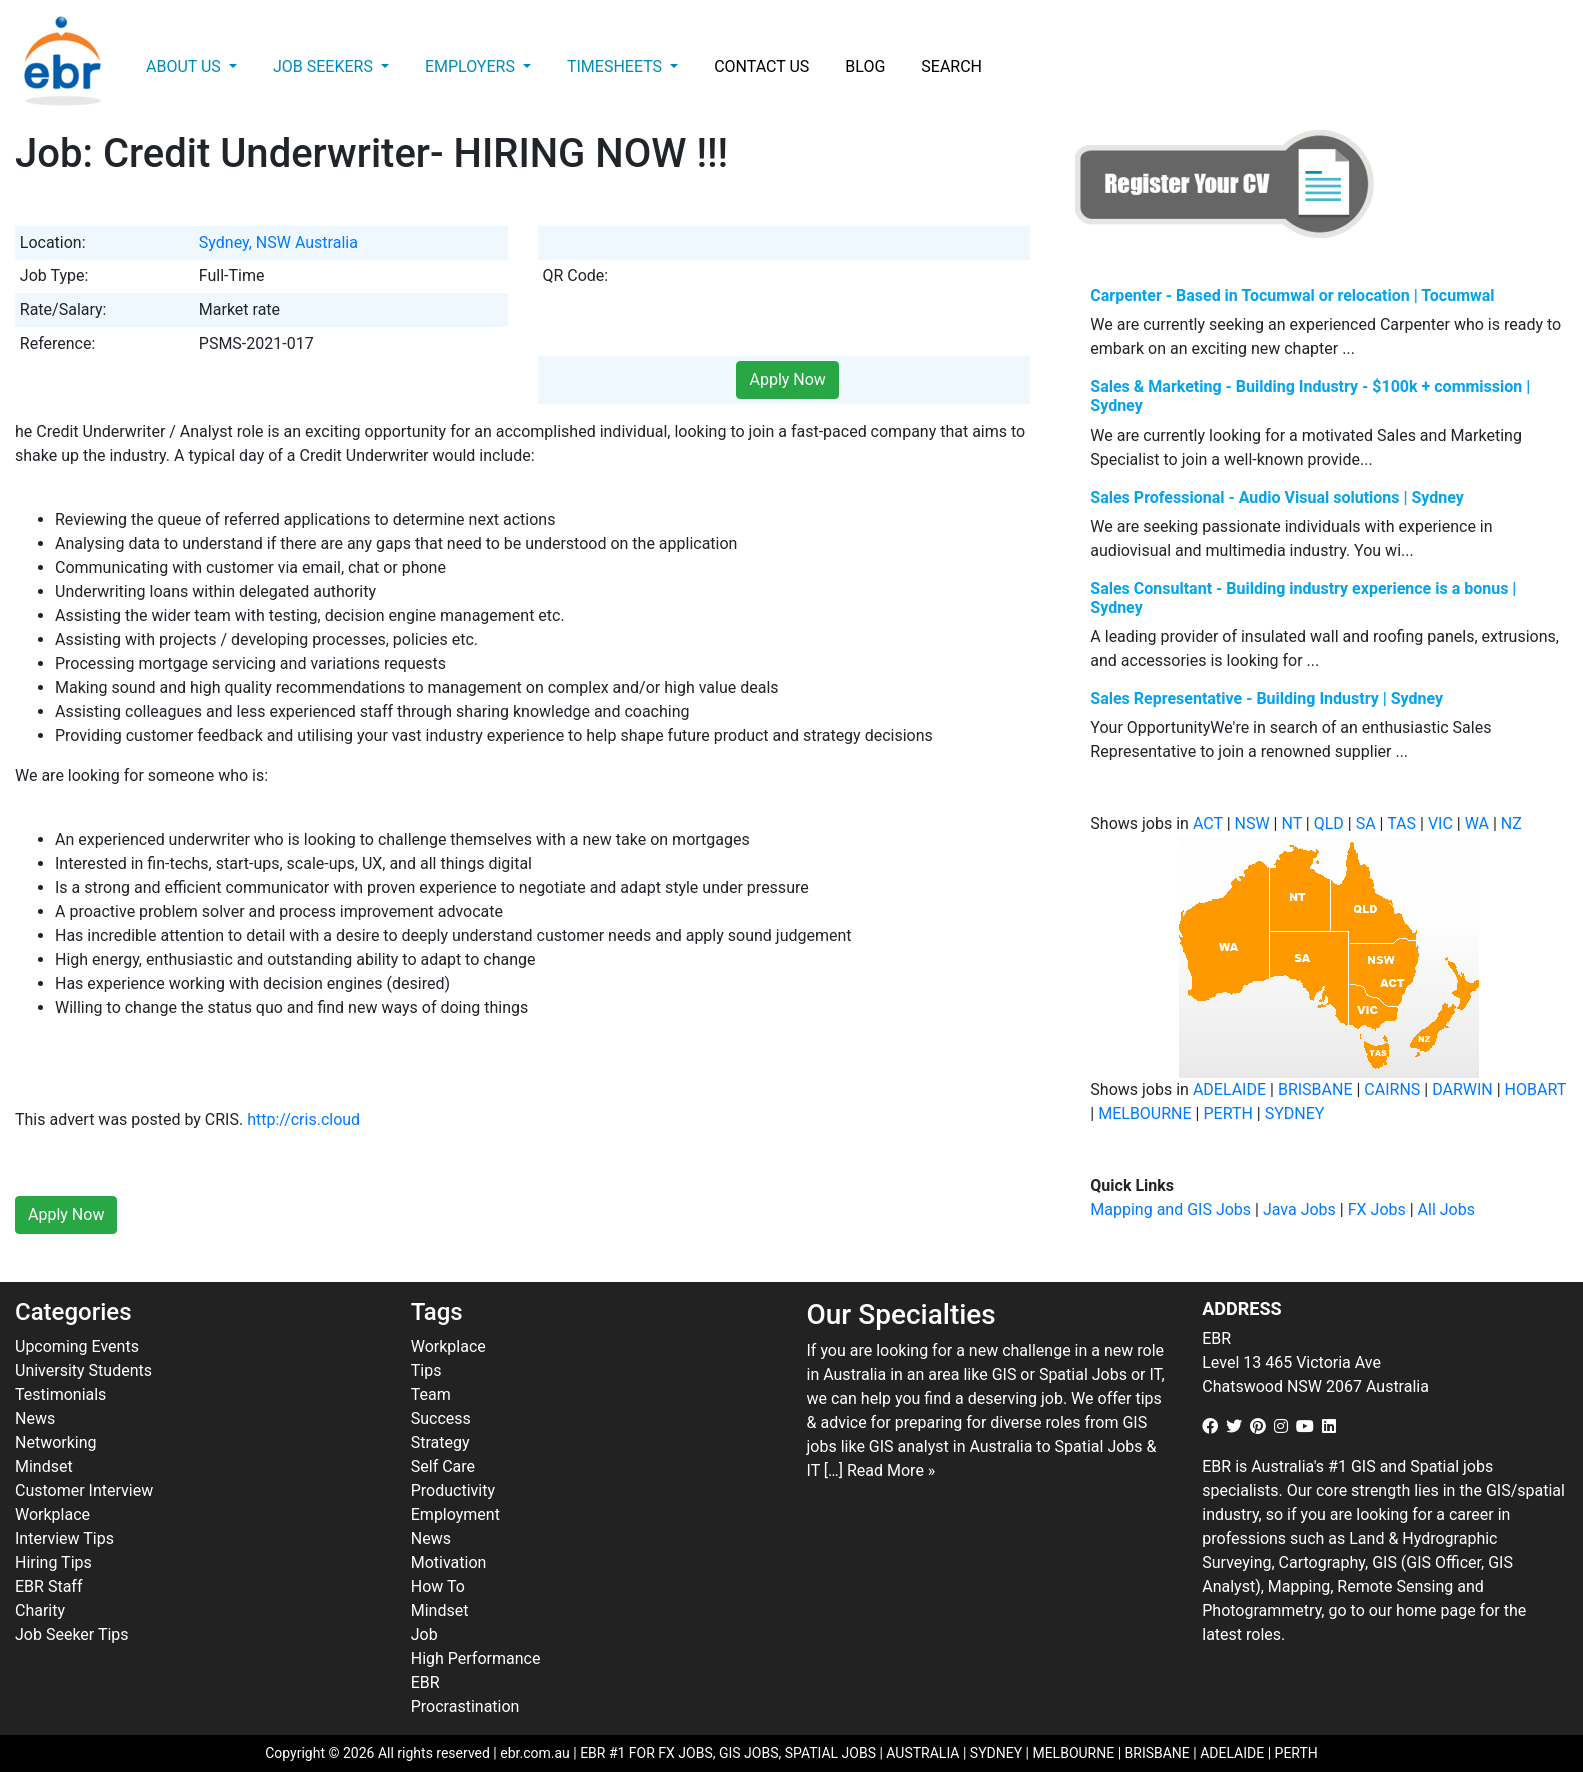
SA (1366, 823)
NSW (1252, 823)
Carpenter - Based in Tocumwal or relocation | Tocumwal (1292, 295)
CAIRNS (1392, 1089)
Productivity (453, 1490)
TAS (1401, 823)
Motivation (449, 1562)
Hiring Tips (53, 1562)
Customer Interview (84, 1490)
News (35, 1418)
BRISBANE (1315, 1089)
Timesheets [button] (616, 66)
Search (951, 66)
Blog (865, 66)
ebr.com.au (535, 1753)
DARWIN (1462, 1089)
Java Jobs (1299, 1209)
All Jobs (1446, 1209)
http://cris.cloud (303, 1119)
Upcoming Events (77, 1346)
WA (1477, 823)
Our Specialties (901, 1314)
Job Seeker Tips (72, 1634)
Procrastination (465, 1706)
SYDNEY (1295, 1113)
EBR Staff (48, 1586)
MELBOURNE (1144, 1113)
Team (431, 1394)
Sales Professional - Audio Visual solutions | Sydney (1277, 497)
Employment (455, 1514)
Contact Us (761, 66)
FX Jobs (1377, 1209)
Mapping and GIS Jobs (1170, 1209)
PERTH (1227, 1113)
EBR (425, 1682)
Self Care (443, 1466)
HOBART (1535, 1089)
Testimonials (60, 1394)
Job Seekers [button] (325, 66)
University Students (83, 1370)
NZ (1511, 823)
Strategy (440, 1442)
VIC (1440, 823)
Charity (40, 1610)
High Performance (476, 1658)
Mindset (44, 1466)
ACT (1208, 823)
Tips (426, 1370)
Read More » (891, 1470)
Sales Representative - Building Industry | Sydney (1266, 698)
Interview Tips (64, 1538)
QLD (1329, 823)
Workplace (52, 1514)
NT (1291, 823)
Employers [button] (472, 66)
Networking (56, 1442)
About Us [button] (185, 66)
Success (441, 1418)
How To (438, 1586)
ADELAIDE (1229, 1089)
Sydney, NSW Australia (278, 242)
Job (424, 1634)
